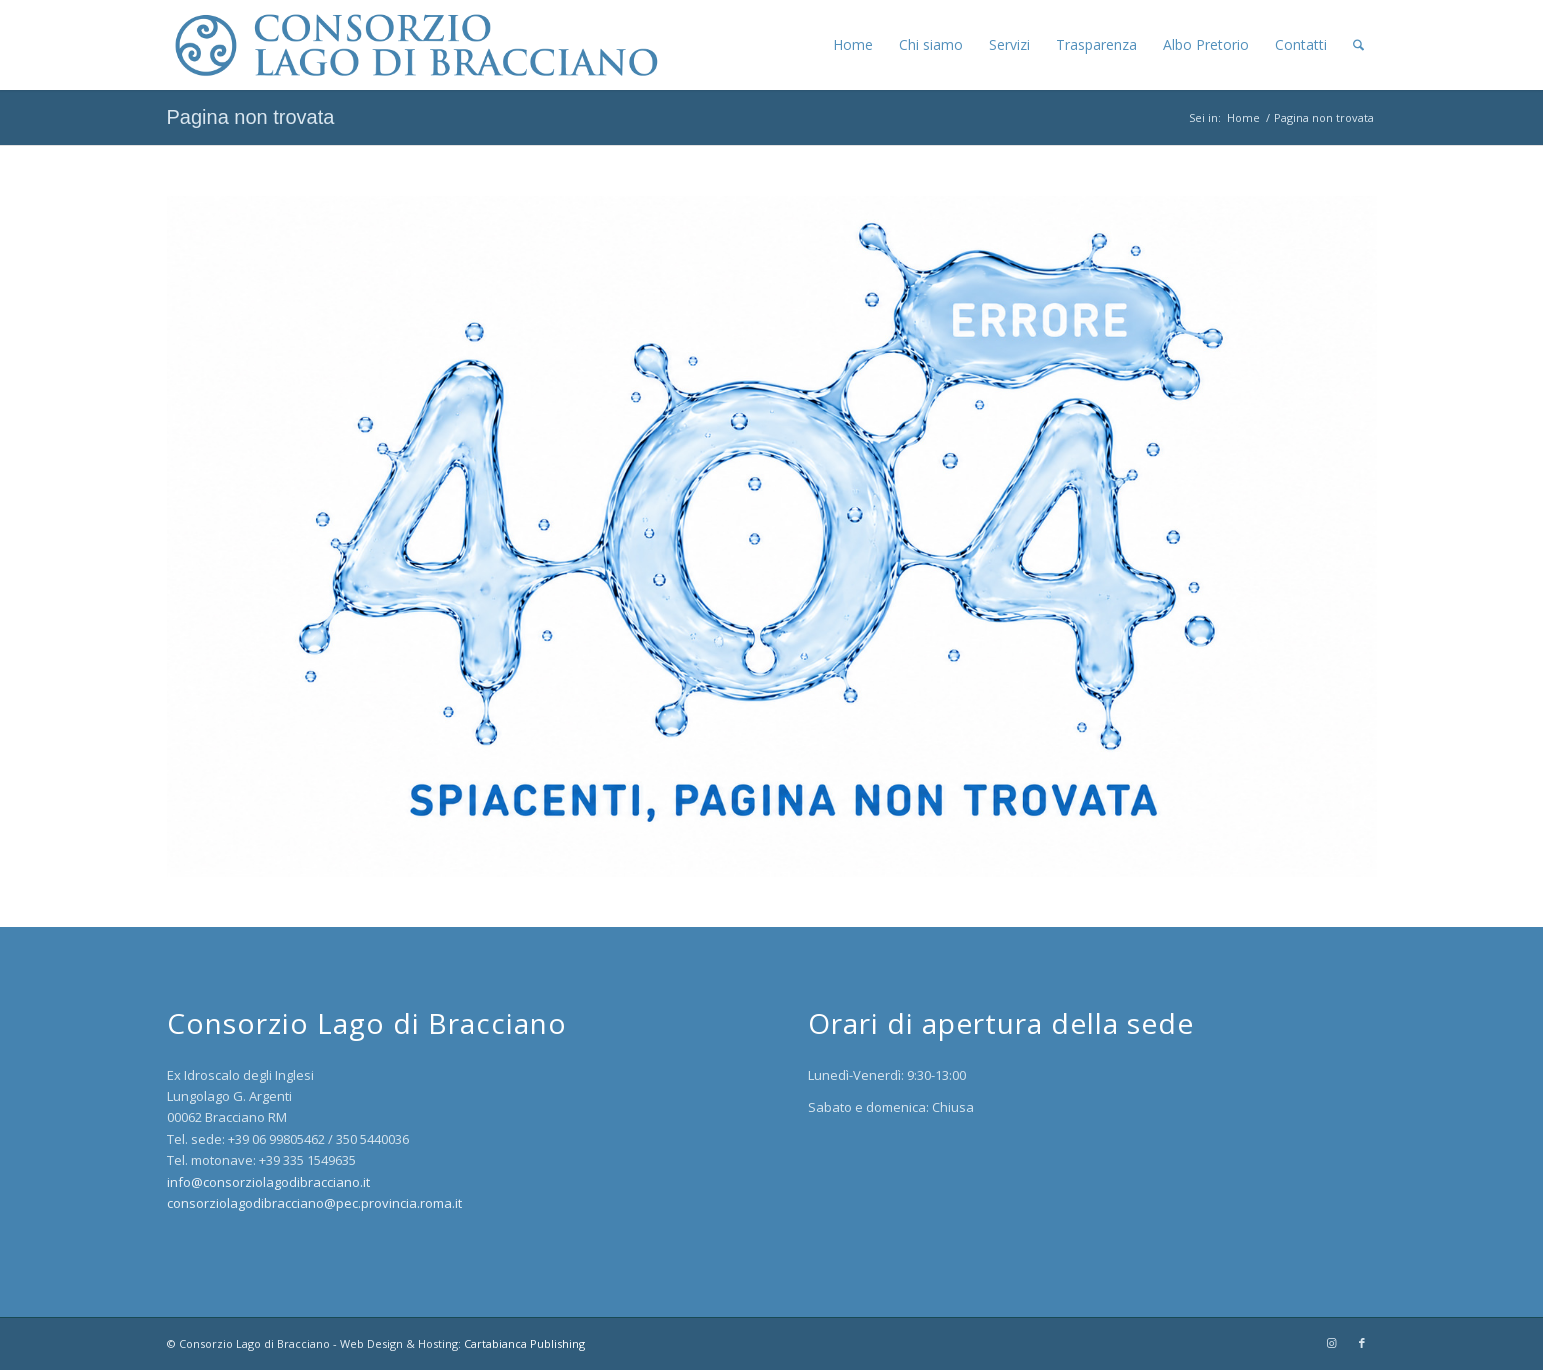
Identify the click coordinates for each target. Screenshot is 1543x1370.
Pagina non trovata (251, 117)
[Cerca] (1358, 45)
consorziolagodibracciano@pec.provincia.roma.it (314, 1203)
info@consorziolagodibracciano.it (268, 1182)
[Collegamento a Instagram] (1332, 1343)
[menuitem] (853, 45)
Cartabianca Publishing (524, 1343)
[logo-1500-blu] (413, 45)
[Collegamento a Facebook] (1362, 1343)
